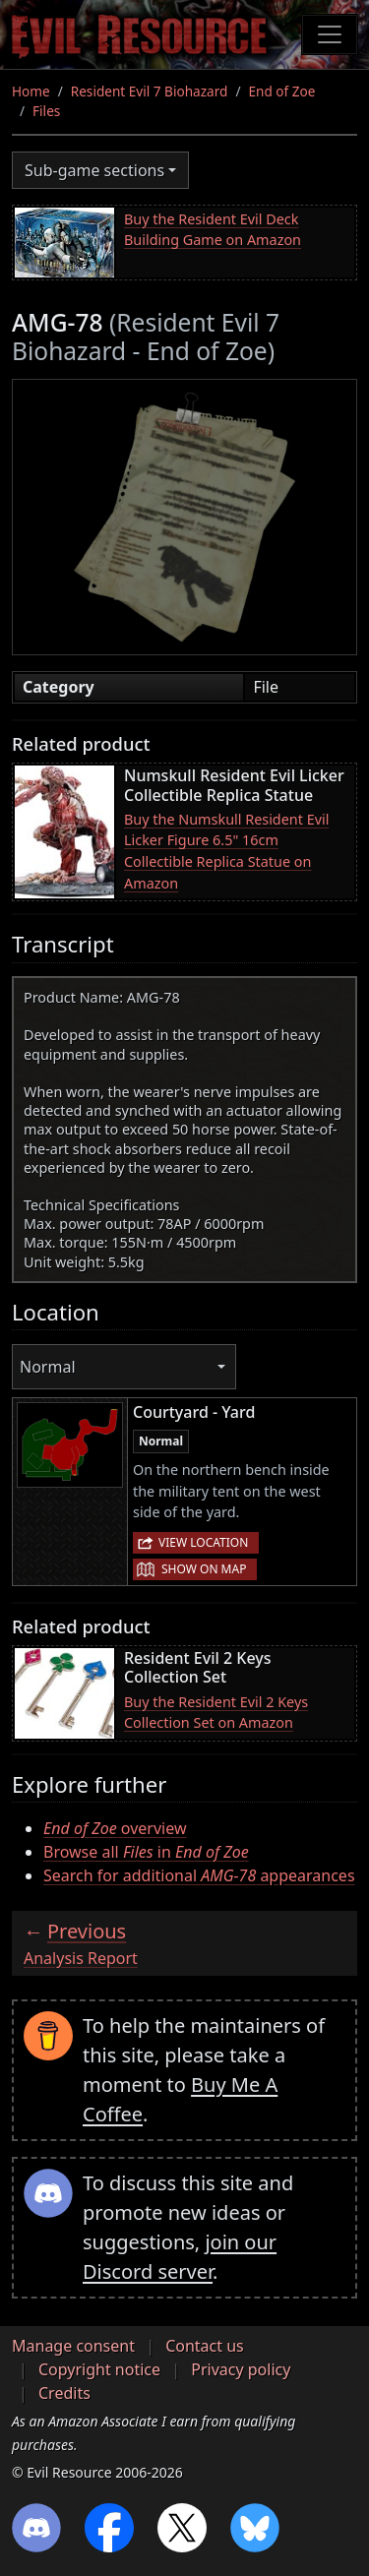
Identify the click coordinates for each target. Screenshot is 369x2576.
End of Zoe (281, 91)
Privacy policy (240, 2369)
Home (31, 91)
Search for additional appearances (199, 1875)
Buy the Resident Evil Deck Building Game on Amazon (212, 230)
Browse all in (146, 1852)
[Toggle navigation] (329, 34)
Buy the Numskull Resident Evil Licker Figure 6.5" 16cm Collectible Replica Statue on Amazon (226, 851)
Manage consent (73, 2346)
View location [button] (203, 1542)
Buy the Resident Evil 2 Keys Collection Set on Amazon (216, 1712)
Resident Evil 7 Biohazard (149, 91)
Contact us (204, 2346)
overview (114, 1828)
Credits (64, 2393)
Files (46, 110)
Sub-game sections (94, 170)
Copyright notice (99, 2369)
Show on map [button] (203, 1569)
